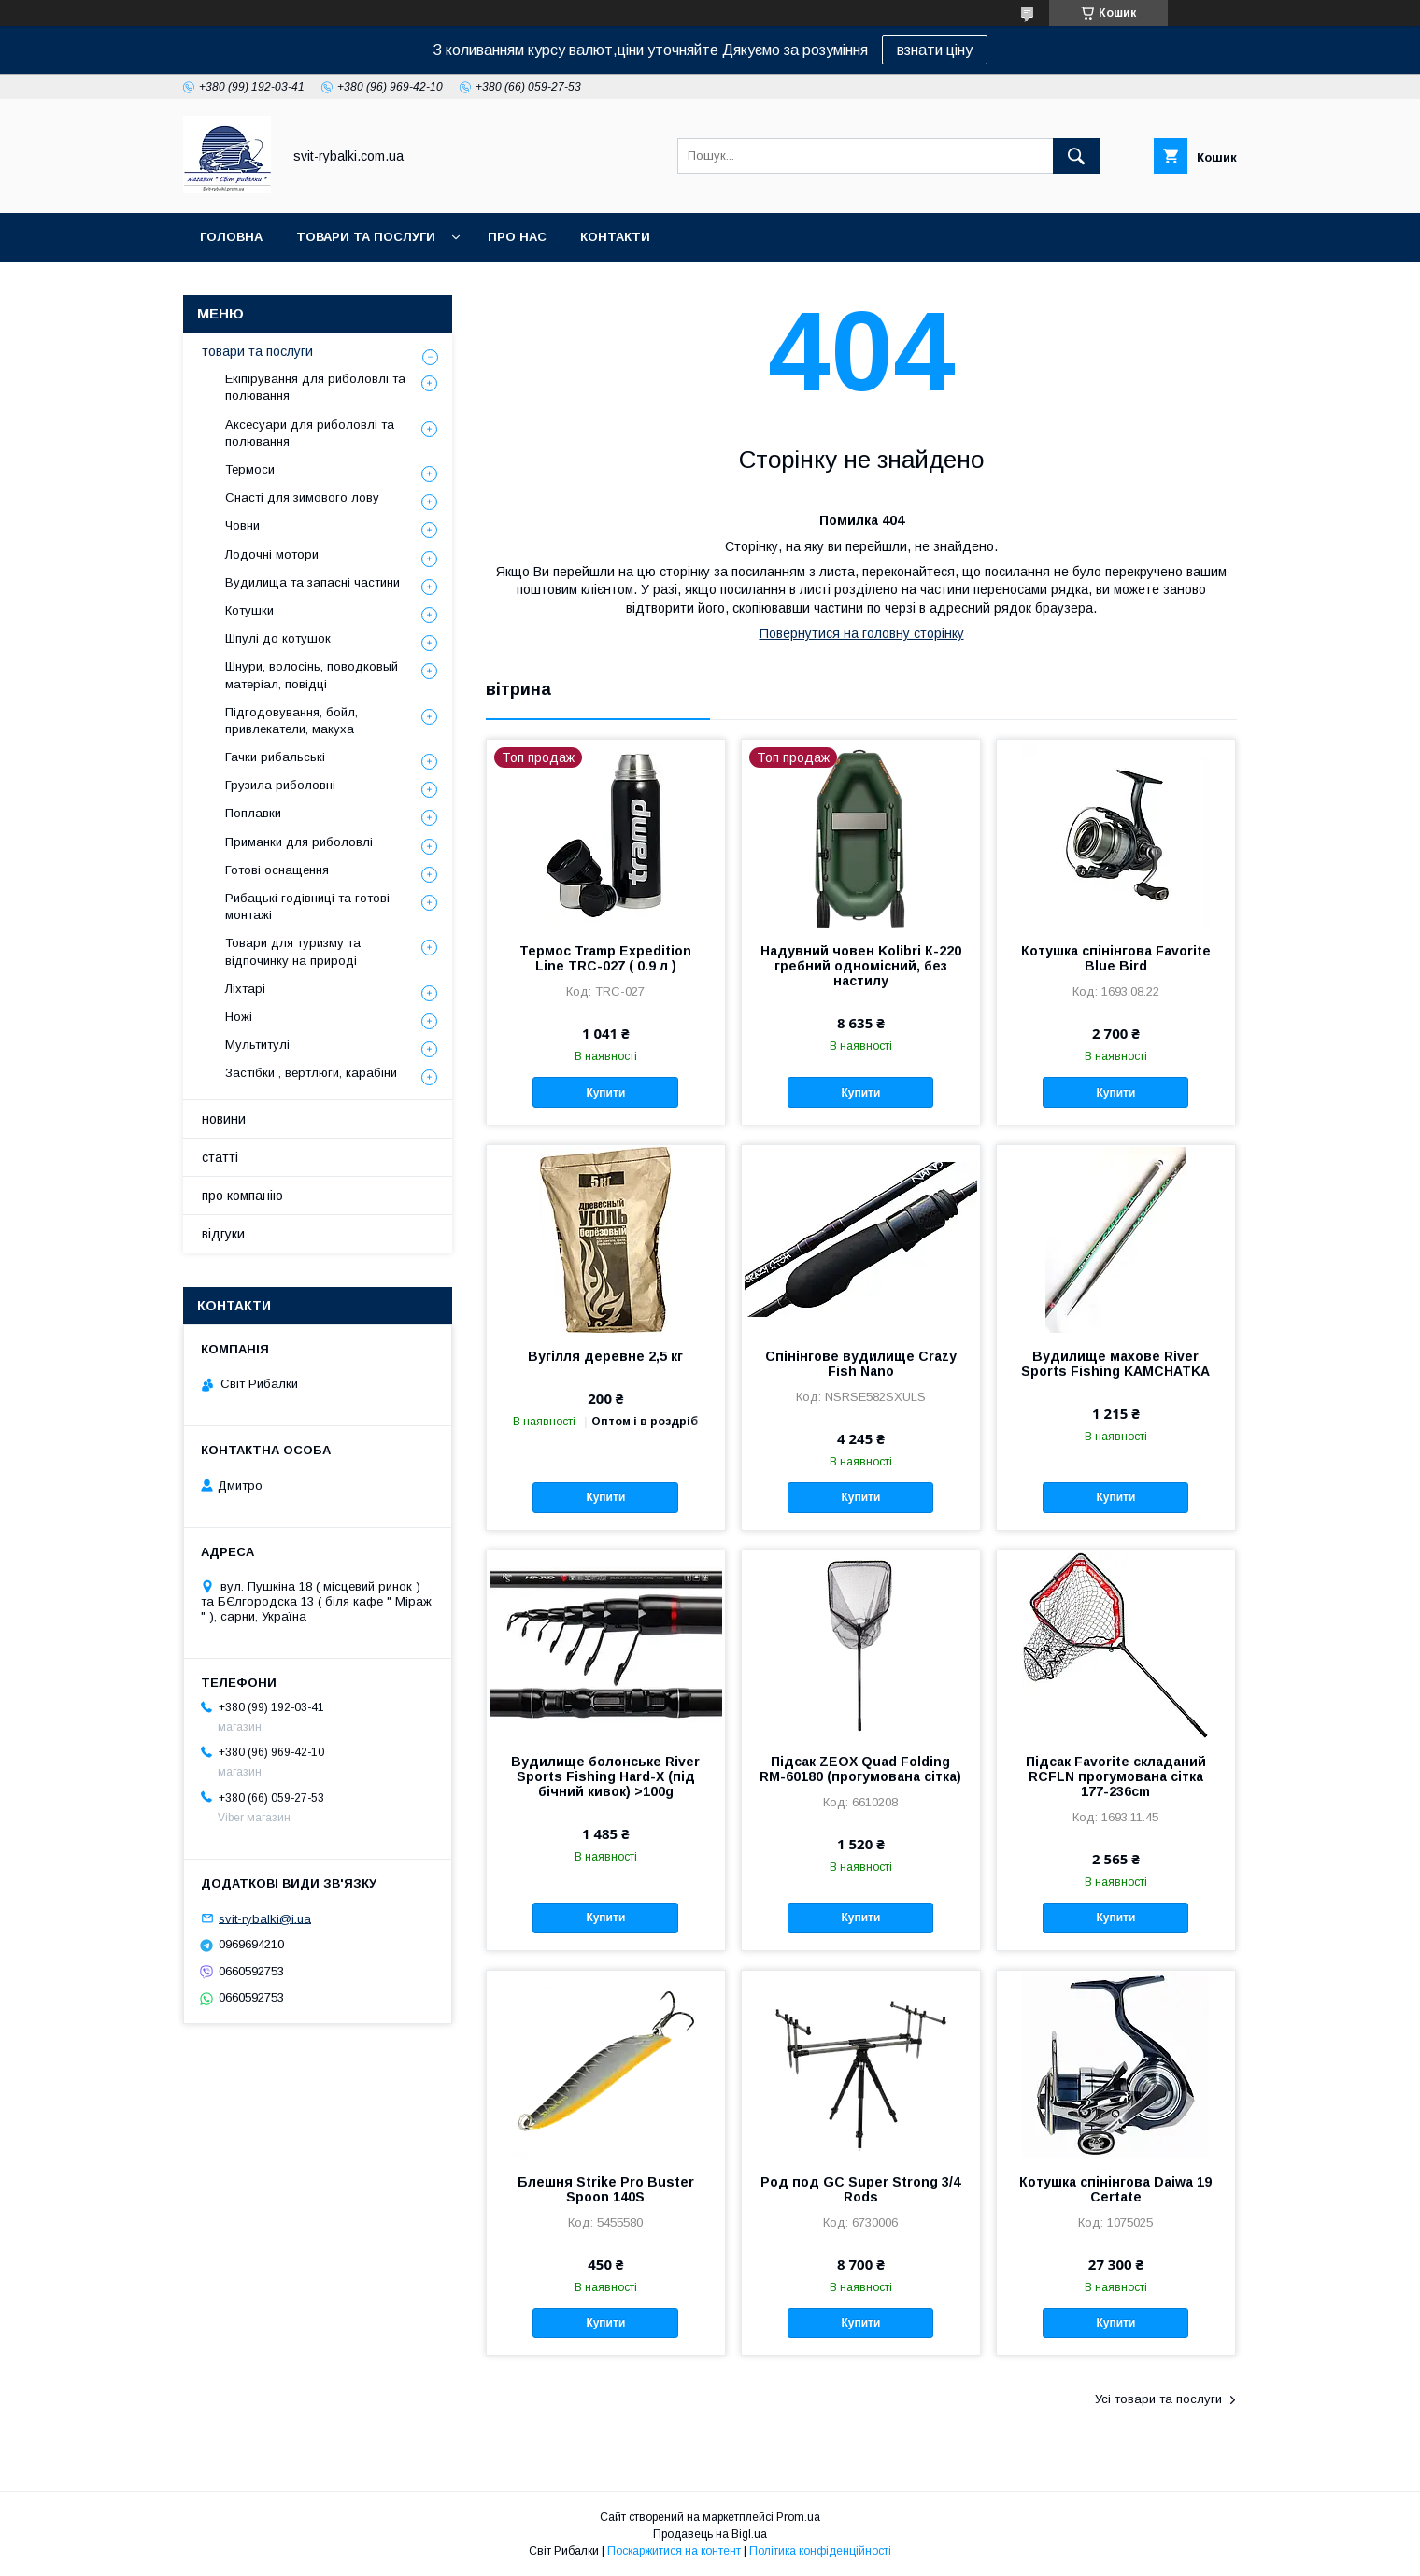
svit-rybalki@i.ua (265, 1918)
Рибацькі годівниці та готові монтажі (307, 906)
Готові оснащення (277, 870)
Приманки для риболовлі (299, 842)
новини (224, 1118)
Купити (605, 1092)
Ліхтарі (245, 989)
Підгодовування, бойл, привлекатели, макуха (291, 720)
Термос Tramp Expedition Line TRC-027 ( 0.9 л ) (605, 958)
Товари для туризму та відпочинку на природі (293, 951)
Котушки (249, 610)
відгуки (223, 1233)
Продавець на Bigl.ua (710, 2534)
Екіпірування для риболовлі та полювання (315, 387)
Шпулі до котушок (278, 638)
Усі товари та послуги (1158, 2399)
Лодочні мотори (272, 554)
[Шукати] (1076, 156)
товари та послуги (365, 237)
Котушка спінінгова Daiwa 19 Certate (1115, 2189)
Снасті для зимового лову (302, 497)
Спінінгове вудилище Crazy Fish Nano (861, 1364)
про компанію (242, 1195)
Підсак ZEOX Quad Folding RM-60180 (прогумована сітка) (860, 1769)
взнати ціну (935, 50)
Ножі (238, 1017)
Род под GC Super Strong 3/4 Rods (860, 2189)
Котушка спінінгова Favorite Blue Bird (1116, 958)
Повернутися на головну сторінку (862, 633)
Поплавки (253, 813)
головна (231, 237)
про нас (517, 237)
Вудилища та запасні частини (312, 582)
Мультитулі (257, 1045)
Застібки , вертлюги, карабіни (311, 1073)
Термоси (250, 469)
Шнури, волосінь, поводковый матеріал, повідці (311, 674)
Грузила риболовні (280, 785)
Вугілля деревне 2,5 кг (605, 1356)
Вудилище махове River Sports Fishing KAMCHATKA (1115, 1364)
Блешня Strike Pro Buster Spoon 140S (606, 2189)
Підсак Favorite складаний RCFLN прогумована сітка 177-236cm (1116, 1776)
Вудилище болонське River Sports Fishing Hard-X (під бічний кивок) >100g (605, 1776)
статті (220, 1157)
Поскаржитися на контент (674, 2550)
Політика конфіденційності (820, 2550)
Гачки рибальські (275, 757)
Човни (242, 525)
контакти (615, 237)
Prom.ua (798, 2517)
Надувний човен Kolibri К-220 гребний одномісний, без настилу (860, 965)
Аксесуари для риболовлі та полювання (309, 433)
